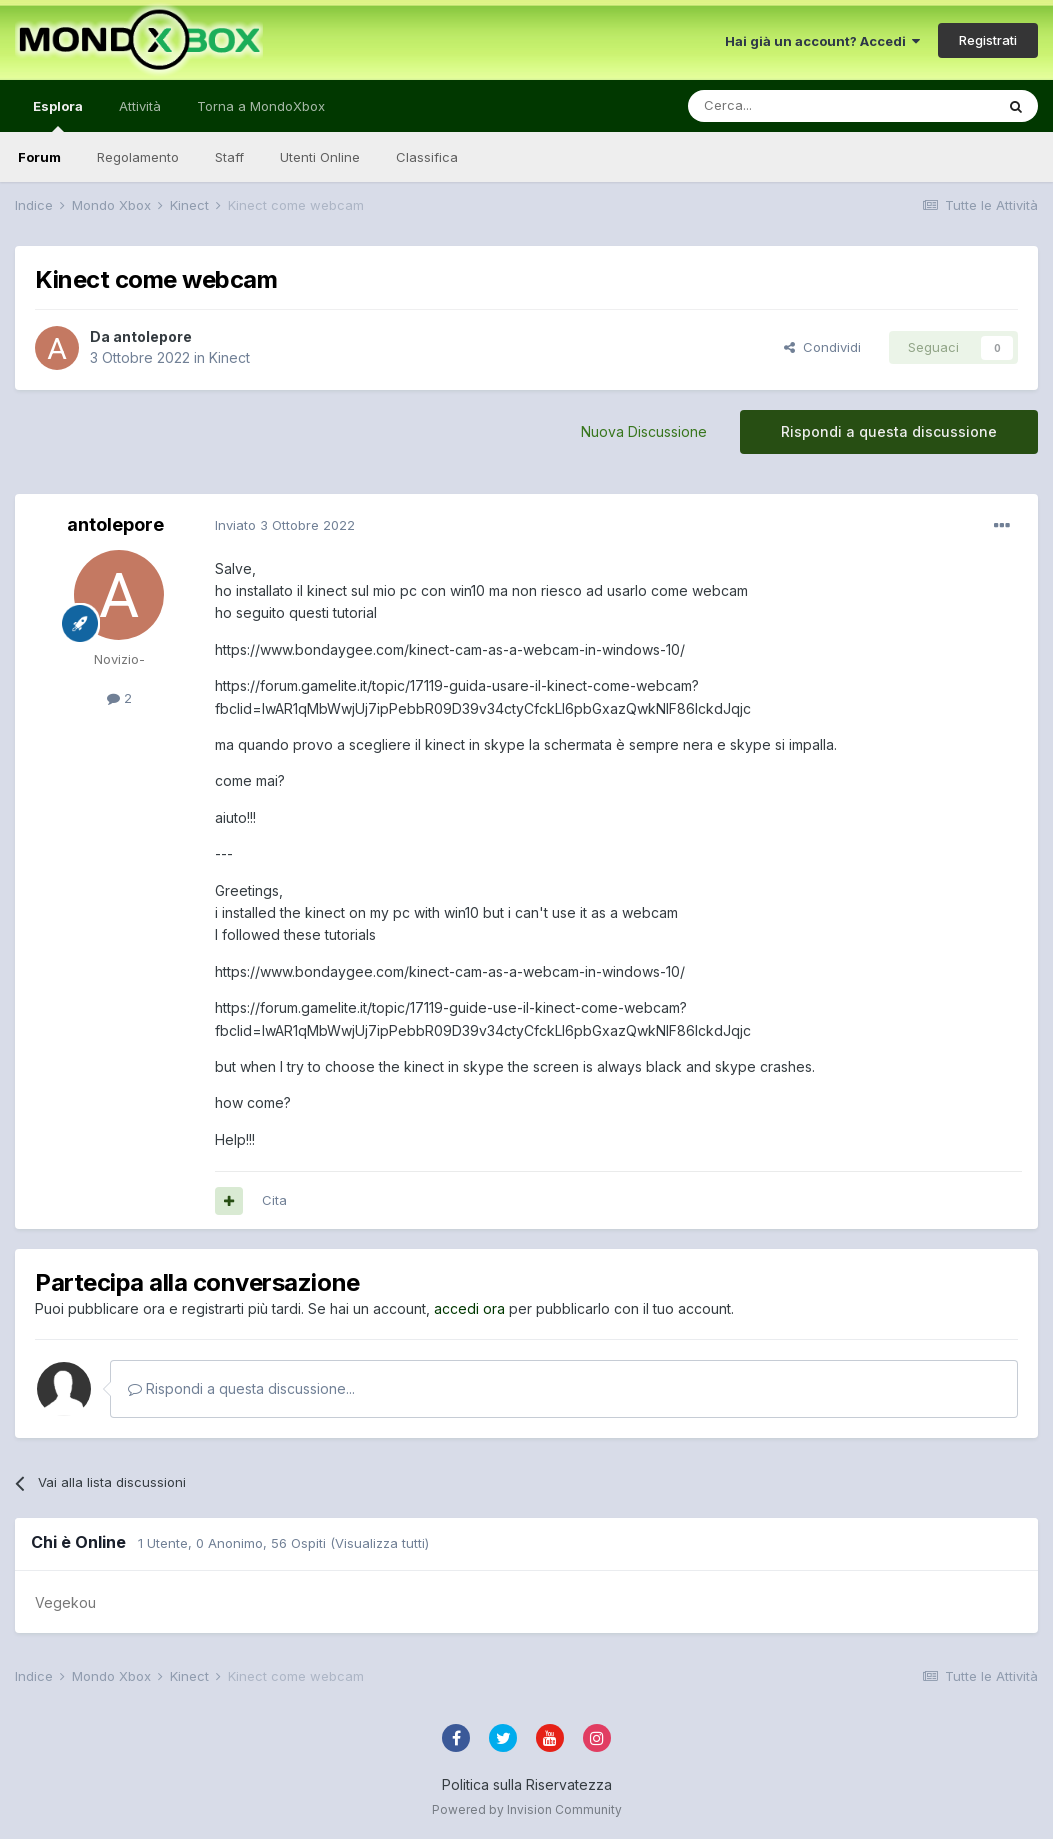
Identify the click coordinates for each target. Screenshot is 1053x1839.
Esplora (58, 115)
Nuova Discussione (644, 431)
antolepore (152, 336)
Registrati (988, 40)
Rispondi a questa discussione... (241, 1388)
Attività (140, 106)
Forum (39, 157)
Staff (229, 157)
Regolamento (138, 157)
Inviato (285, 525)
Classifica (427, 157)
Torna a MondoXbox (261, 106)
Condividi (822, 347)
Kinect (229, 357)
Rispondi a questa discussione (889, 431)
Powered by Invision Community (527, 1809)
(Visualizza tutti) (379, 1543)
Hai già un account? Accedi (822, 41)
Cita (274, 1200)
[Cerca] (781, 106)
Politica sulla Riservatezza (527, 1784)
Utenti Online (320, 157)
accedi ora (469, 1308)
